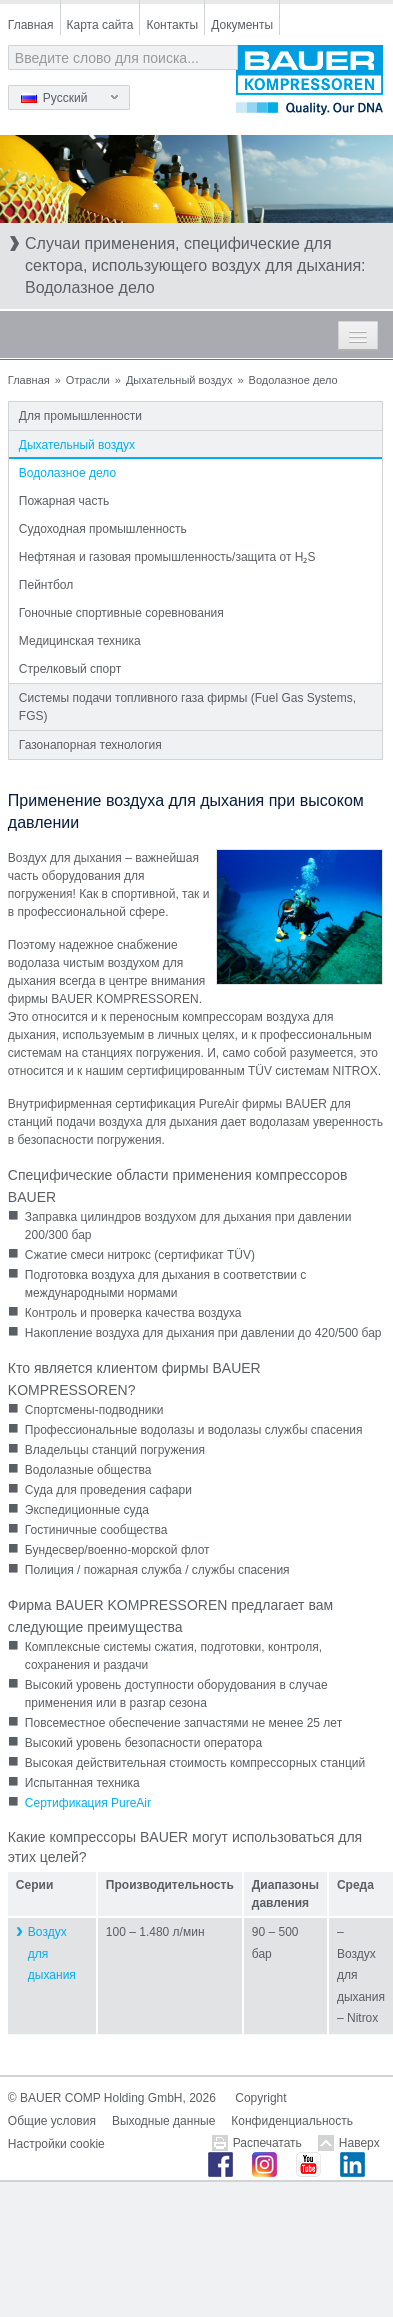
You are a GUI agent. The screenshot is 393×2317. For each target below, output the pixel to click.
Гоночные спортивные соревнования (121, 613)
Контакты (172, 25)
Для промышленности (80, 416)
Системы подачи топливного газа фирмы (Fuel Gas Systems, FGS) (187, 707)
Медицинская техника (80, 641)
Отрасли (88, 380)
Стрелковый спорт (70, 669)
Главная (31, 25)
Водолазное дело (67, 473)
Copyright (260, 2098)
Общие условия (52, 2121)
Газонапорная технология (90, 745)
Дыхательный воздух (179, 380)
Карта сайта (100, 25)
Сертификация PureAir (88, 1803)
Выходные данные (163, 2121)
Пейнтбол (46, 585)
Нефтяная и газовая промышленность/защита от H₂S (167, 557)
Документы (242, 25)
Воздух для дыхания (52, 1953)
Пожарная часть (64, 501)
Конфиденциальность (292, 2121)
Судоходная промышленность (103, 529)
